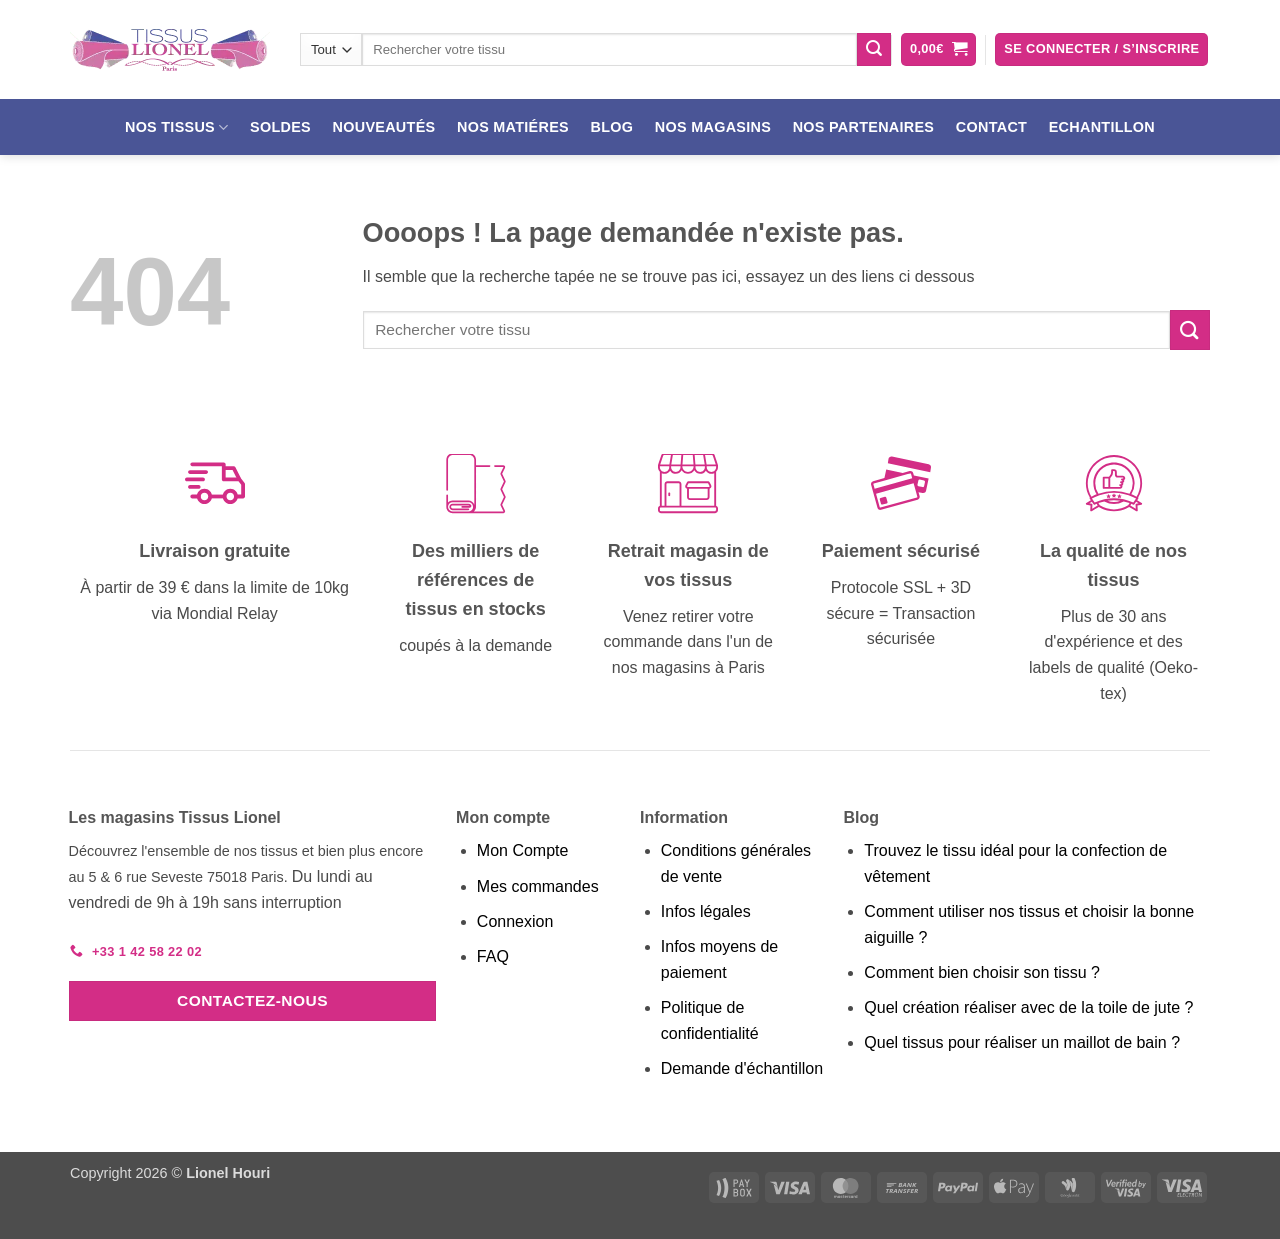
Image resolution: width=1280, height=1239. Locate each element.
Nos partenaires (864, 127)
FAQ (493, 956)
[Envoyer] (874, 50)
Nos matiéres (513, 127)
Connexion (515, 921)
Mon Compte (523, 850)
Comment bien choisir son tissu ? (982, 972)
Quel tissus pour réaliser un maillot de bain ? (1022, 1042)
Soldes (280, 127)
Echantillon (1102, 127)
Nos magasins (713, 127)
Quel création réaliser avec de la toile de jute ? (1028, 1007)
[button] (938, 49)
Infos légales (706, 911)
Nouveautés (384, 127)
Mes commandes (538, 886)
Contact (991, 127)
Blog (612, 127)
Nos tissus (177, 127)
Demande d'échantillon (742, 1068)
